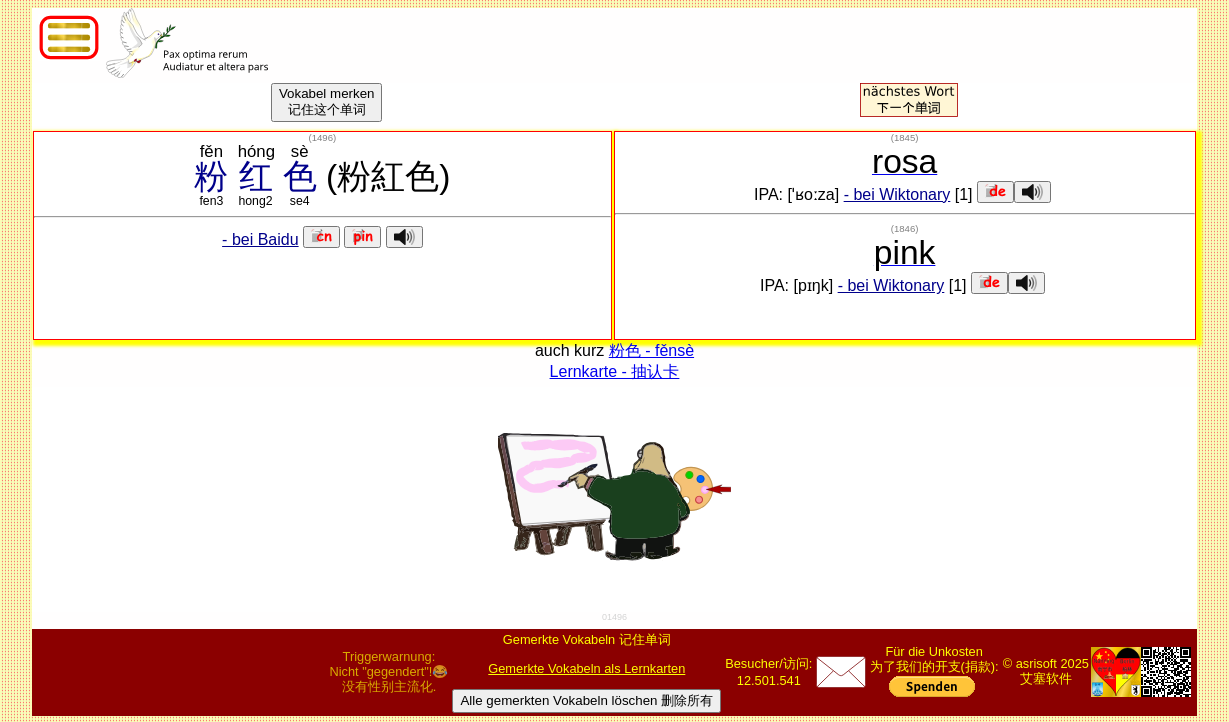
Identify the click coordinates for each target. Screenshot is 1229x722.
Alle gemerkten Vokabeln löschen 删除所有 (586, 700)
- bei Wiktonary (897, 194)
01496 (614, 617)
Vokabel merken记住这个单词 (327, 101)
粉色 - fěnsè (651, 350)
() (323, 137)
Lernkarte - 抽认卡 (615, 371)
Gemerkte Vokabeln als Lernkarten (586, 668)
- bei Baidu (260, 239)
